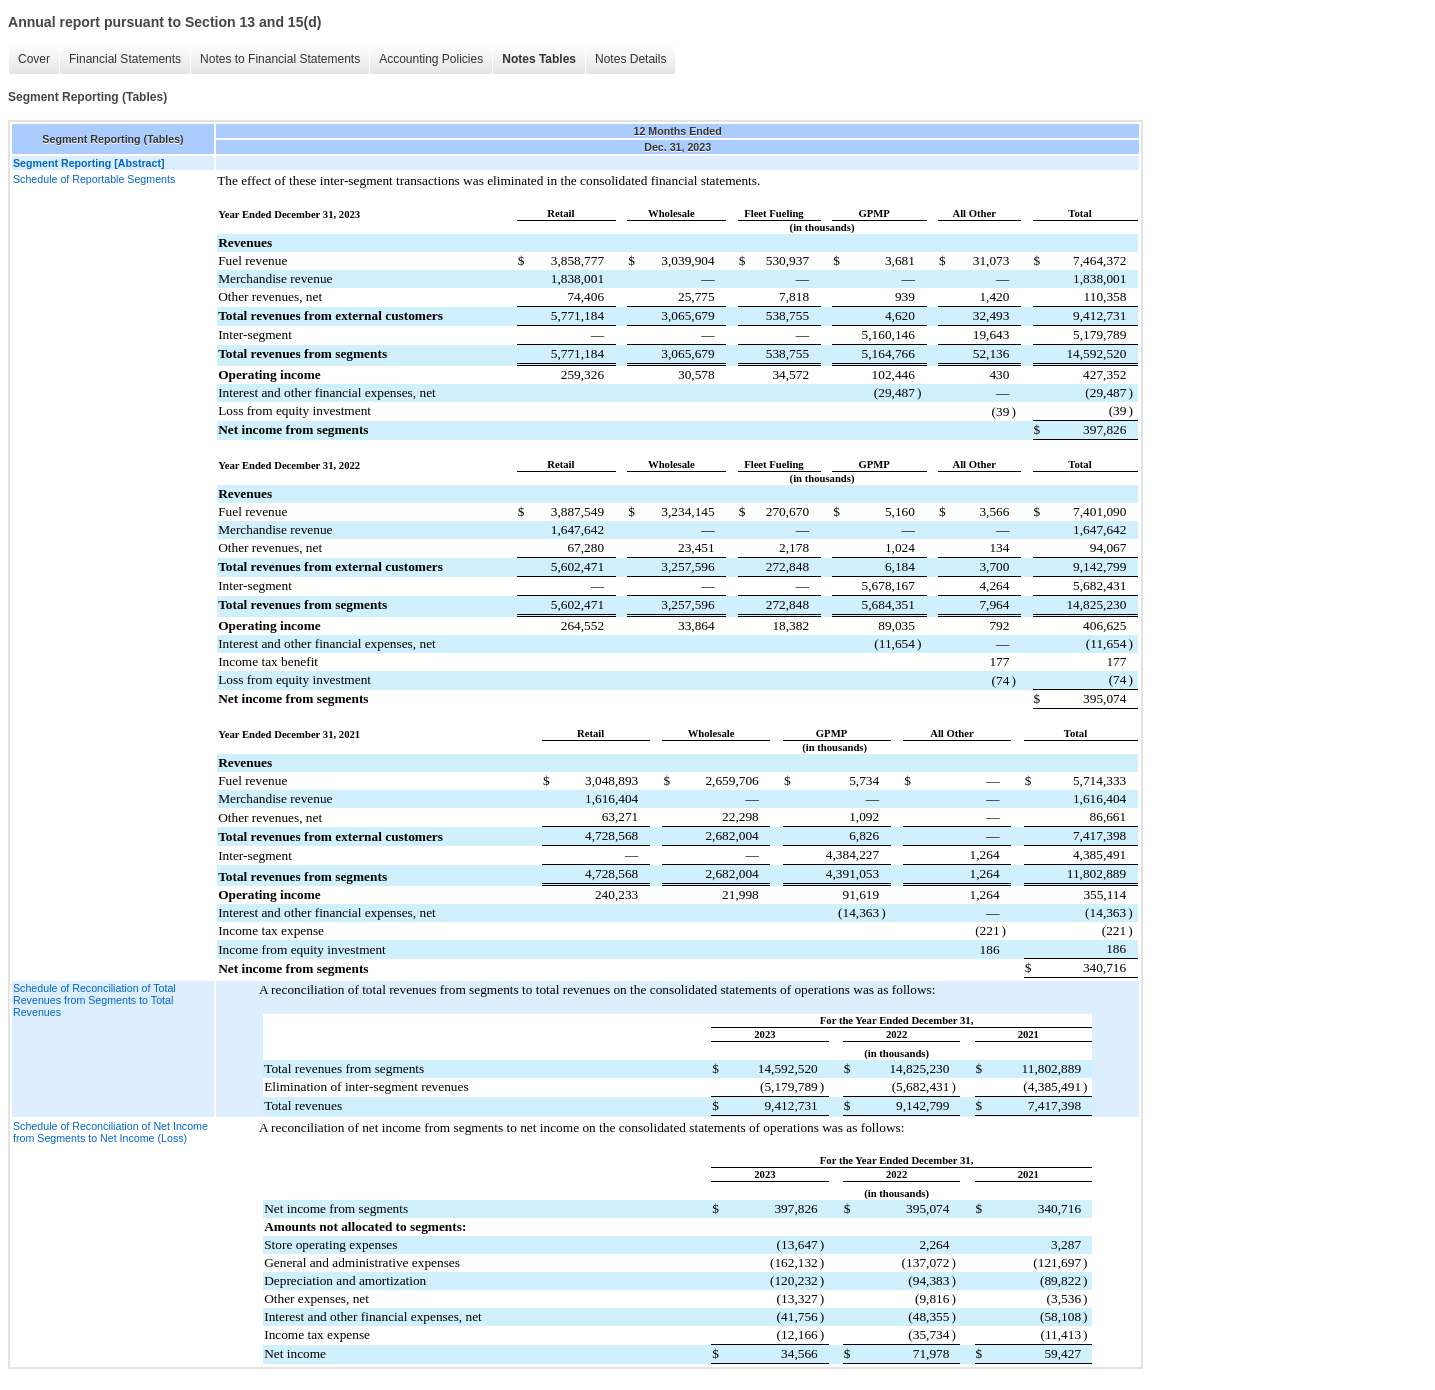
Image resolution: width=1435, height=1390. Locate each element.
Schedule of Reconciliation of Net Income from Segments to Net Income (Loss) (110, 1132)
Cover (34, 59)
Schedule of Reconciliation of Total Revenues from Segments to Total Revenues (94, 1000)
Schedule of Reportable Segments (94, 179)
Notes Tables (539, 59)
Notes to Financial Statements (280, 59)
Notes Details (630, 59)
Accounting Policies (431, 59)
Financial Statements (125, 59)
